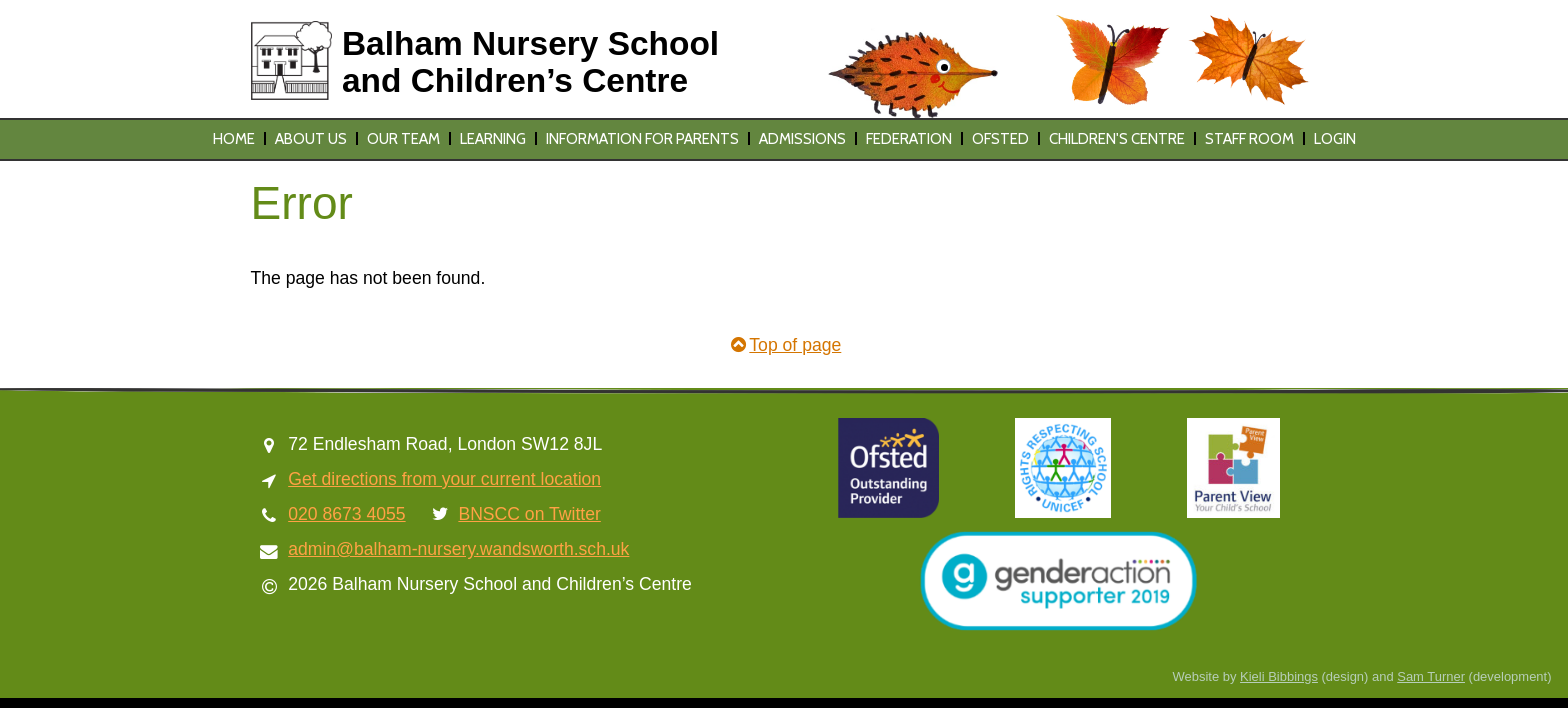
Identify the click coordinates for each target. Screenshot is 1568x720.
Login (1335, 139)
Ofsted (1000, 139)
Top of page (784, 345)
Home (234, 139)
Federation (909, 139)
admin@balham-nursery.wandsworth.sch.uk (458, 549)
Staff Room (1249, 139)
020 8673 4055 (346, 514)
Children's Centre (1117, 139)
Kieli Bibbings (1279, 676)
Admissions (802, 139)
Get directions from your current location (444, 479)
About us (311, 139)
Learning (493, 139)
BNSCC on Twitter (529, 514)
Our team (403, 139)
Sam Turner (1431, 676)
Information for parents (642, 139)
